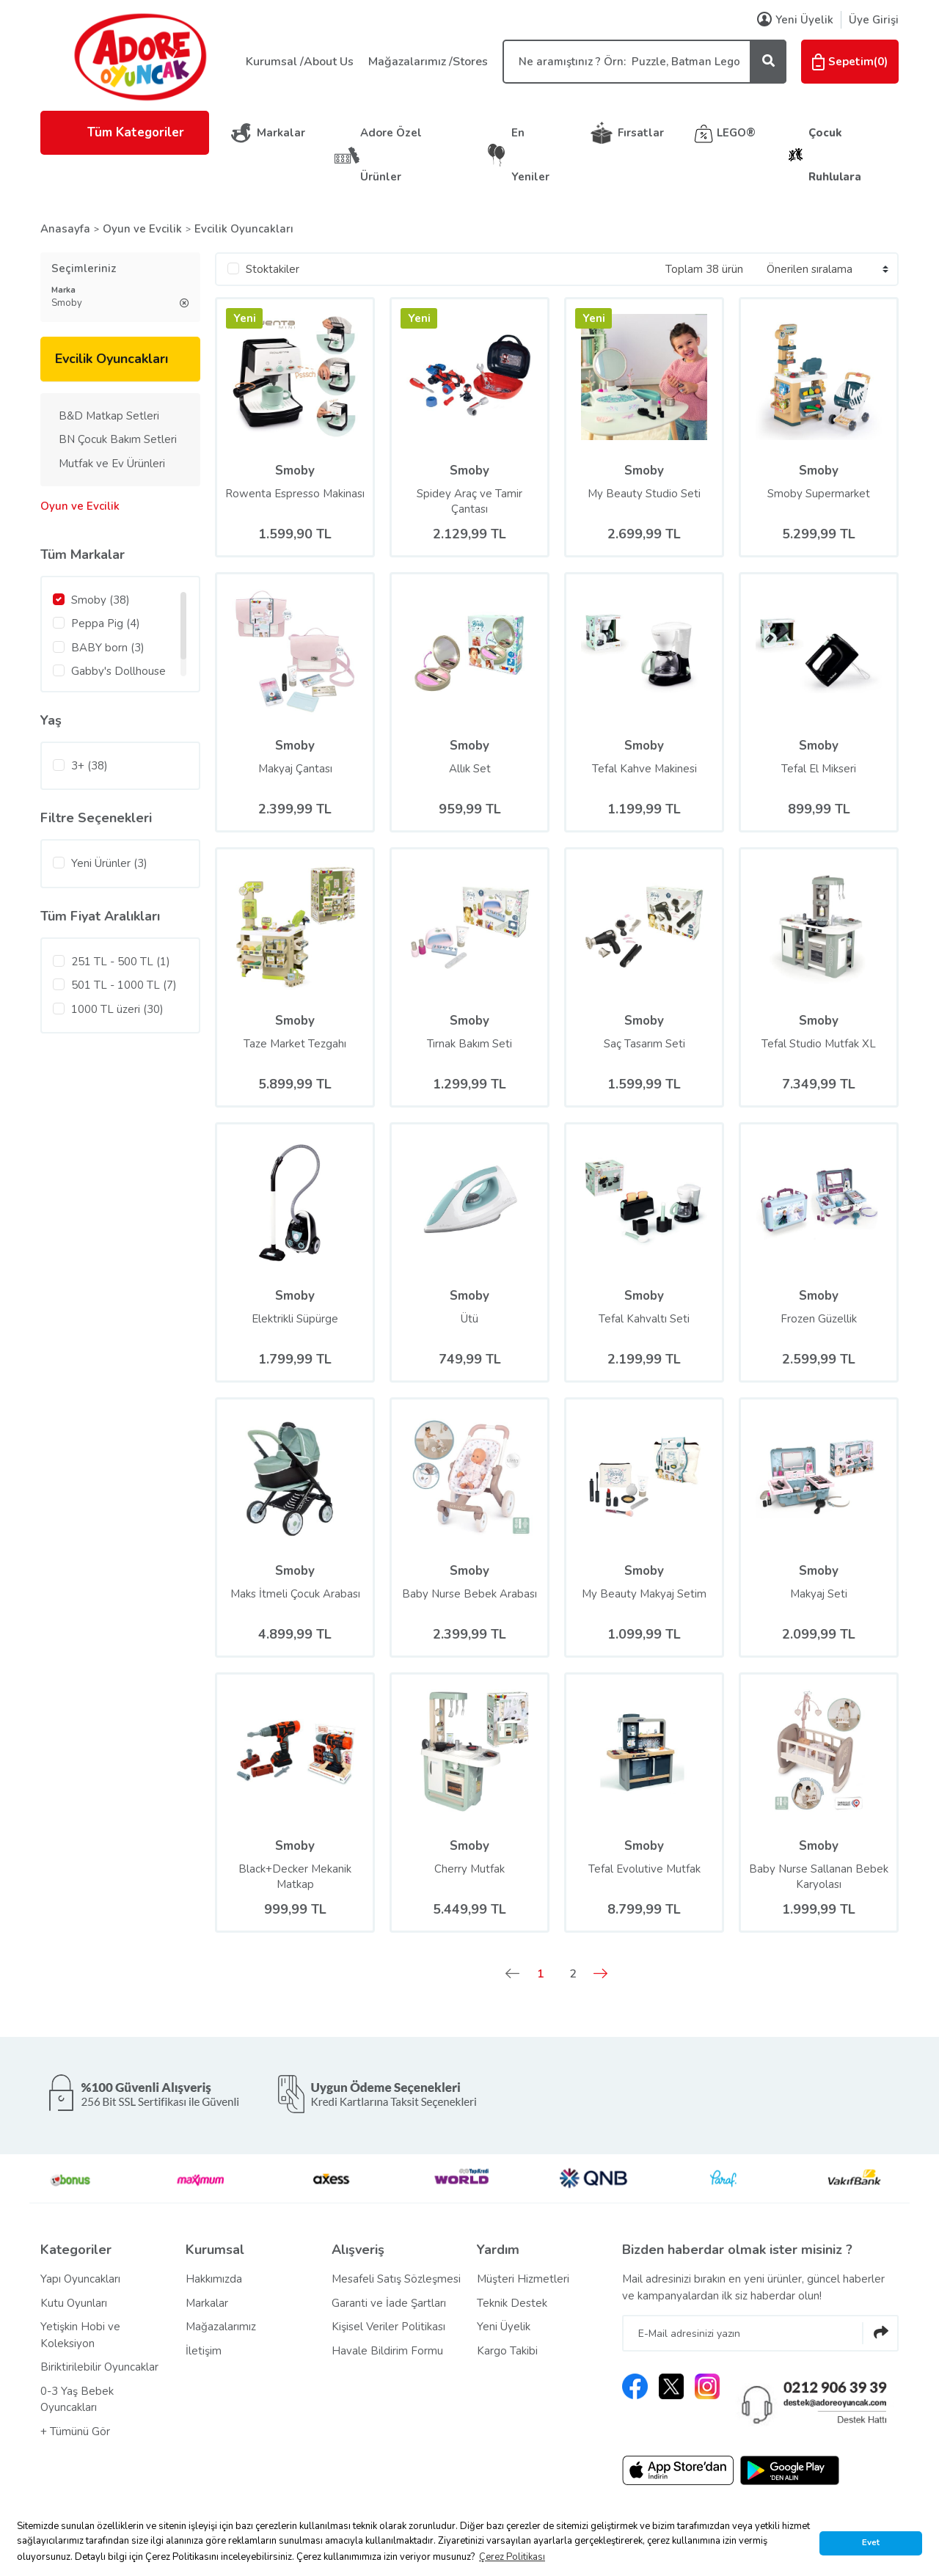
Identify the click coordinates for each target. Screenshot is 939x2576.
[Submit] (880, 2333)
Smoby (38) (100, 600)
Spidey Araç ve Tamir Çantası (469, 501)
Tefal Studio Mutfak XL (818, 1043)
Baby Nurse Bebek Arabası (469, 1594)
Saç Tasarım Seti (644, 1043)
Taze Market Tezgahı (295, 1043)
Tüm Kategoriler (124, 132)
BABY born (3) (108, 647)
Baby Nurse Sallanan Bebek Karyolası (818, 1877)
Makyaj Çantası (295, 768)
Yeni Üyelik (503, 2326)
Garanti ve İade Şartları (389, 2303)
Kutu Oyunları (73, 2303)
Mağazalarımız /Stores (428, 62)
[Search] (644, 62)
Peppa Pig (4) (105, 623)
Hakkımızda (214, 2279)
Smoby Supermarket (818, 493)
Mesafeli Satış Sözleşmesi (396, 2279)
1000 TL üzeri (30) (117, 1009)
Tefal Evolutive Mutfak (644, 1869)
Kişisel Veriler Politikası (388, 2326)
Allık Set (470, 768)
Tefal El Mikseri (818, 768)
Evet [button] (871, 2542)
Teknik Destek (512, 2303)
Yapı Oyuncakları (80, 2279)
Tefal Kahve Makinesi (644, 768)
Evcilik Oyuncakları (243, 229)
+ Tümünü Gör (75, 2431)
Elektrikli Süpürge (295, 1318)
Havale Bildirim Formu (387, 2350)
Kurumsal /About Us (300, 62)
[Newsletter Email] (760, 2333)
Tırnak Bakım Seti (469, 1043)
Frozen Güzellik (819, 1318)
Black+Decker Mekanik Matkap (294, 1877)
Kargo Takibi (507, 2350)
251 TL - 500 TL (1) (120, 961)
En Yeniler (530, 154)
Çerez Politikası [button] (512, 2557)
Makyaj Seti (818, 1594)
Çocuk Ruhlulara (834, 154)
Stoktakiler (272, 269)
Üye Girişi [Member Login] (874, 19)
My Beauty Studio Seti (644, 493)
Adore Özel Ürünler (391, 154)
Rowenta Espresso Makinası (295, 493)
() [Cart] (850, 61)
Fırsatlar (641, 132)
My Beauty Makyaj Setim (644, 1594)
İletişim (204, 2350)
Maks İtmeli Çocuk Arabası (295, 1594)
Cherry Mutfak (469, 1869)
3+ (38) (89, 765)
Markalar (281, 132)
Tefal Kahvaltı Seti (644, 1318)
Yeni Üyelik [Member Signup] (795, 20)
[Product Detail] (244, 322)
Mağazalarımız (221, 2326)
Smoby (295, 470)
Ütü (469, 1318)
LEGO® (736, 132)
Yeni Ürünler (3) (109, 863)
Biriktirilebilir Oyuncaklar (99, 2367)
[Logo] (139, 56)
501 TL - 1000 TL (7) (124, 985)
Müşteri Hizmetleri (523, 2279)
